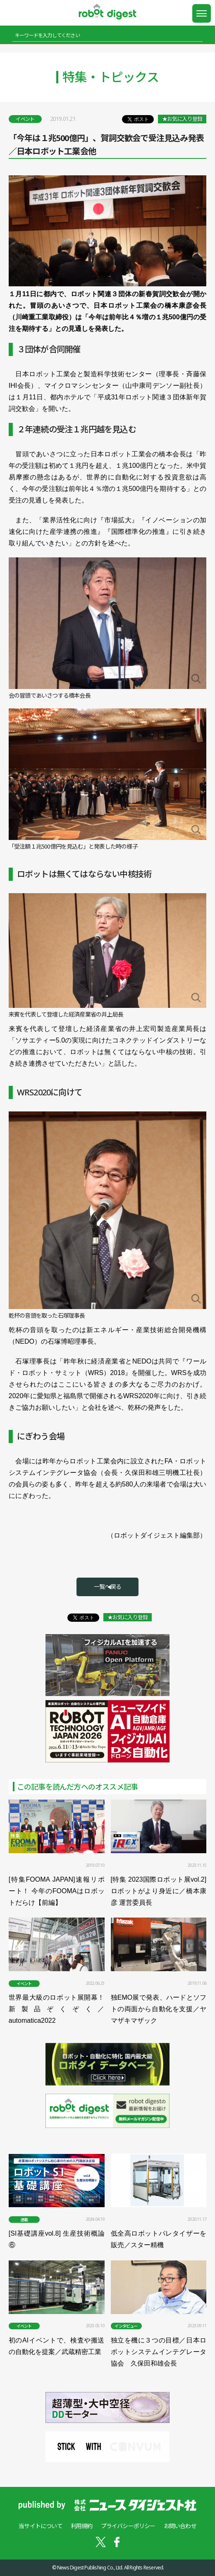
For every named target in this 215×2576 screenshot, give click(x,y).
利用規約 (82, 2526)
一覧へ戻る (107, 1586)
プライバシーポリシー (128, 2526)
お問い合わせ (180, 2526)
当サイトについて (40, 2526)
